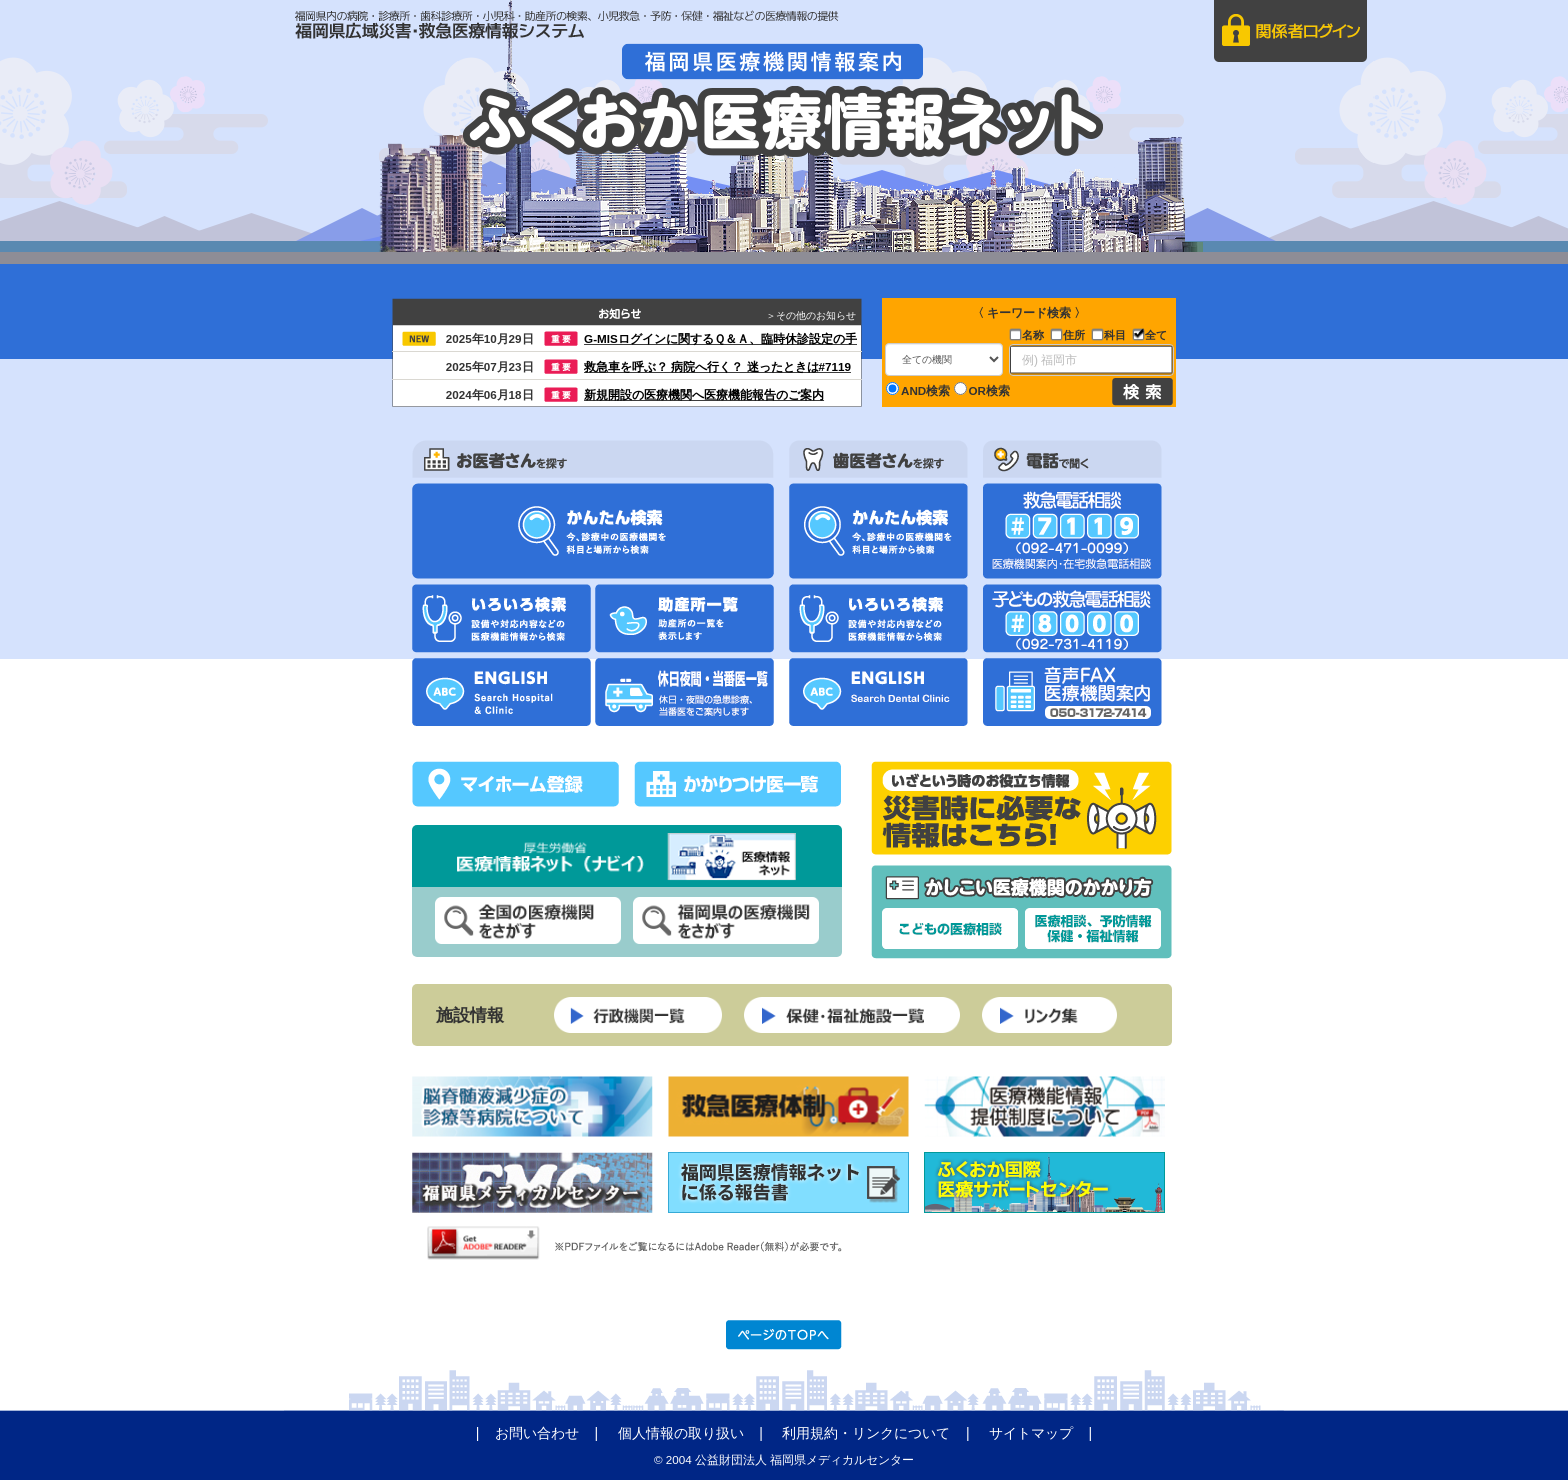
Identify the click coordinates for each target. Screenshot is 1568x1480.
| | (545, 1433)
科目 (1115, 335)
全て (1156, 335)
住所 (1074, 335)
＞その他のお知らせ (814, 315)
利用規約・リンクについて (866, 1433)
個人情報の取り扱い (681, 1433)
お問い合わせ (537, 1433)
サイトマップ (1031, 1433)
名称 (1033, 335)
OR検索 (982, 389)
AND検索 (918, 389)
